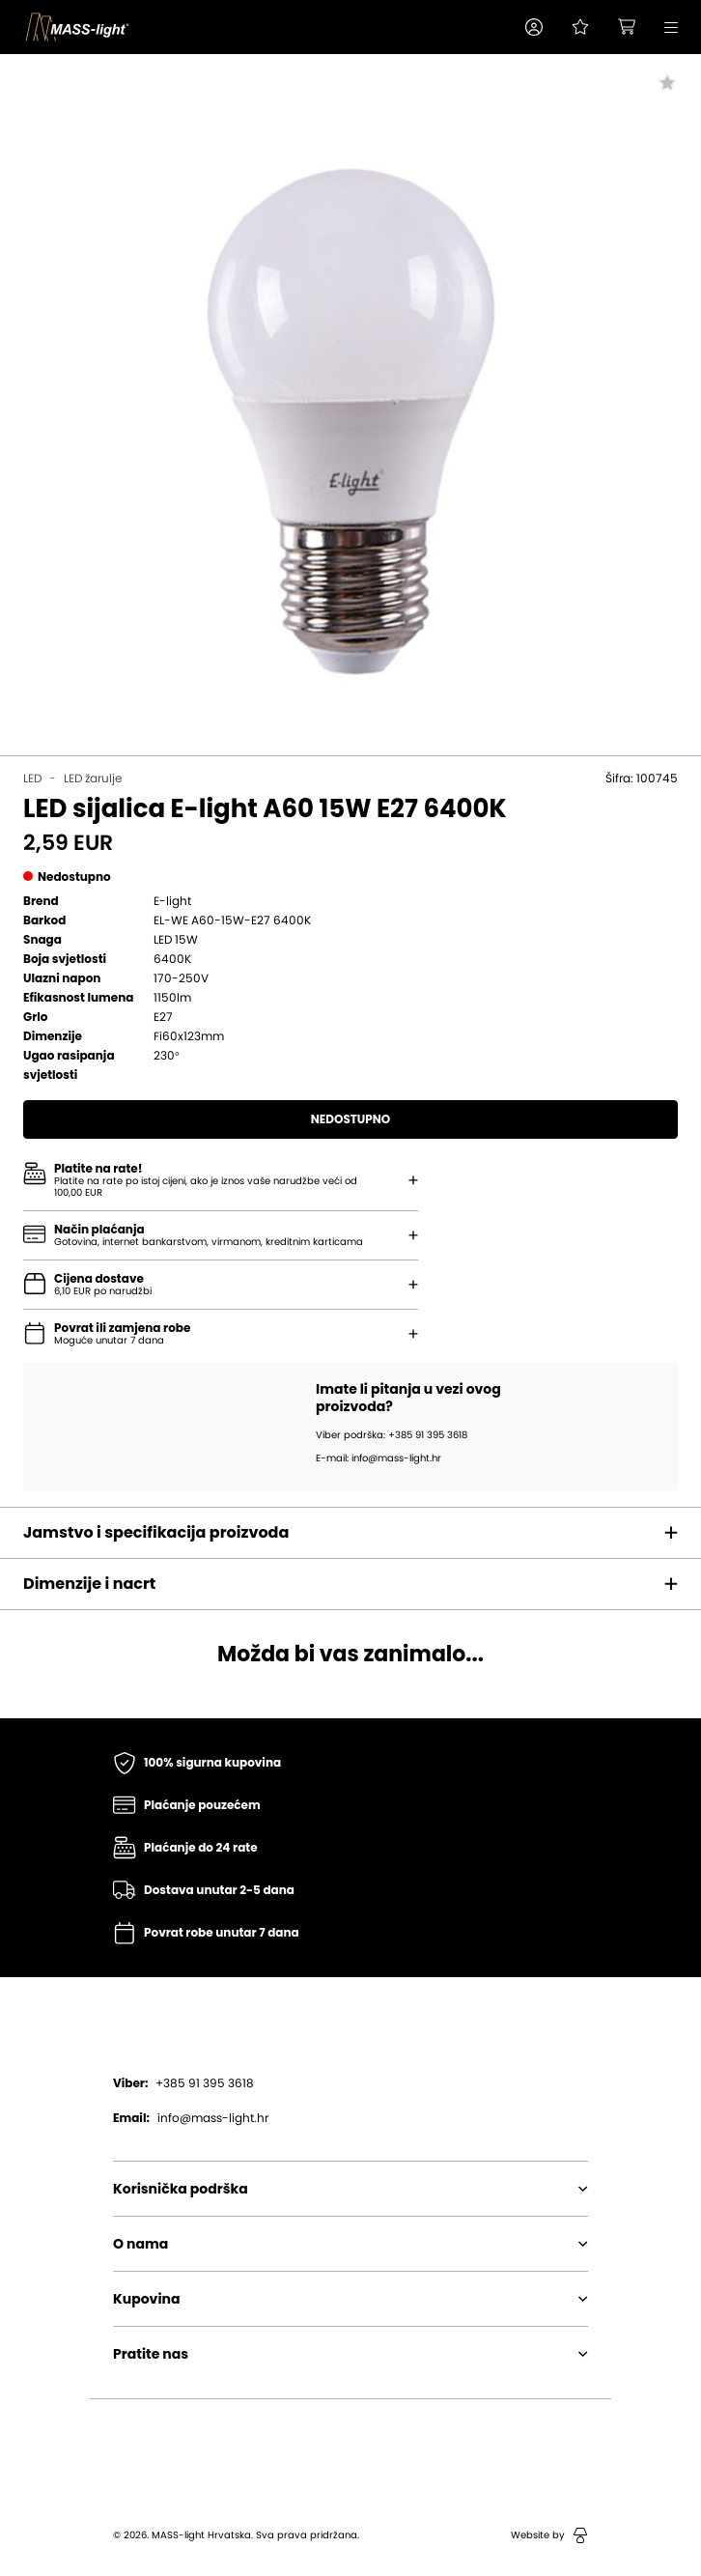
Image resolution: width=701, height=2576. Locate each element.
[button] (534, 27)
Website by (549, 2535)
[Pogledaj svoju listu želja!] (580, 27)
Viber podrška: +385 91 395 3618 (391, 1435)
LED (32, 778)
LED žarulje (93, 778)
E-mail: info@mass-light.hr (378, 1458)
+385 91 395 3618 (183, 2083)
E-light (172, 901)
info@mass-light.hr (190, 2118)
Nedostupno (351, 1119)
